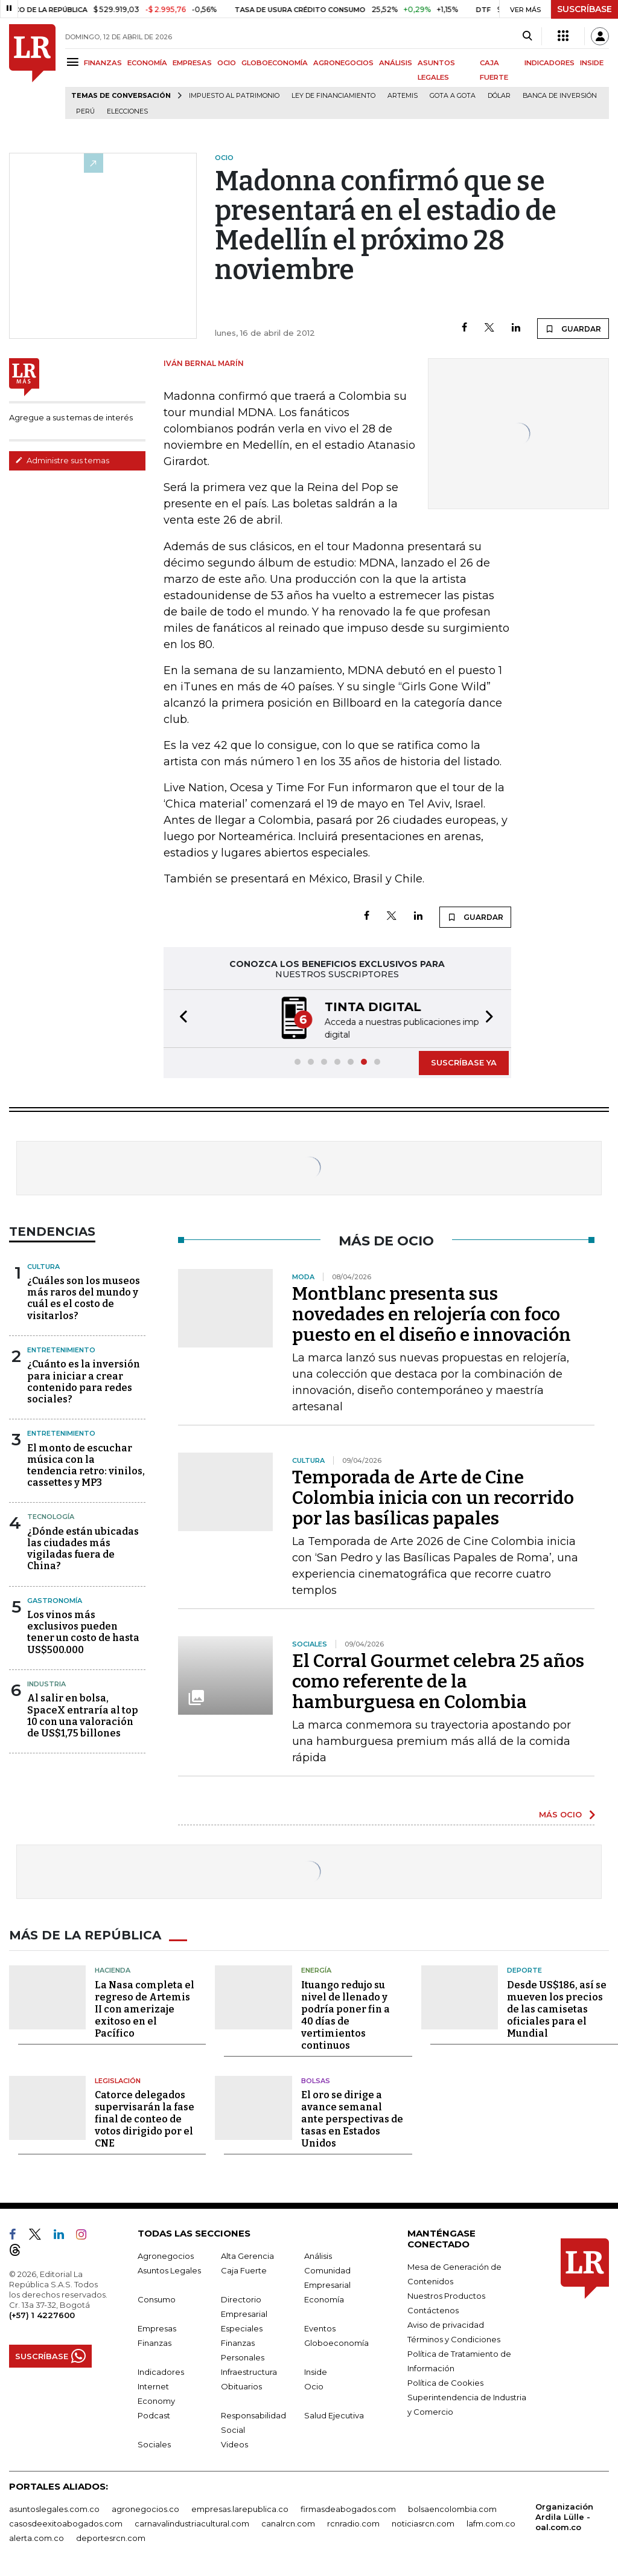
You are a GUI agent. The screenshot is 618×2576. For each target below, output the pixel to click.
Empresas (157, 2327)
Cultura (43, 1265)
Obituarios (241, 2385)
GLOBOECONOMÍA (274, 63)
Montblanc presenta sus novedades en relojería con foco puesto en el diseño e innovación (431, 1313)
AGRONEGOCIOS (343, 63)
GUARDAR (573, 328)
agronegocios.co (145, 2508)
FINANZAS (103, 63)
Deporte (524, 1969)
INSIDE (592, 63)
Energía (316, 1969)
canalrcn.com (288, 2522)
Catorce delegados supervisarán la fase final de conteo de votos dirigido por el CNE (144, 2118)
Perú (85, 111)
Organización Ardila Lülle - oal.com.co (564, 2516)
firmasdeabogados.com (348, 2508)
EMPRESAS (192, 63)
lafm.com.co (491, 2522)
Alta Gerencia (247, 2255)
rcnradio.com (353, 2522)
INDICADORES (549, 63)
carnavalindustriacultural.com (192, 2522)
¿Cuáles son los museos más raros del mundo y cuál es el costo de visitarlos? (83, 1297)
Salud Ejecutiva (334, 2414)
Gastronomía (54, 1599)
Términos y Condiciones (453, 2338)
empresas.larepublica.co (239, 2508)
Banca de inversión (560, 96)
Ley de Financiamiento (333, 96)
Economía (324, 2298)
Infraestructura (249, 2370)
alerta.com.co (36, 2537)
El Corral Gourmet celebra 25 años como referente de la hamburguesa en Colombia (438, 1680)
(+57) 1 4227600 (42, 2314)
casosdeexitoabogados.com (66, 2522)
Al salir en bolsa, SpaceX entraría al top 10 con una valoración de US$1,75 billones (82, 1714)
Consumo (157, 2298)
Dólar (499, 96)
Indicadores (161, 2370)
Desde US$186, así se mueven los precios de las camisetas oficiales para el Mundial (557, 2008)
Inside (315, 2370)
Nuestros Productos (446, 2294)
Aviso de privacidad (445, 2323)
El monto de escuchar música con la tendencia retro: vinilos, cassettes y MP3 (86, 1464)
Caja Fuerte (244, 2269)
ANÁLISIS (395, 63)
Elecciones (127, 111)
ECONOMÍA (147, 63)
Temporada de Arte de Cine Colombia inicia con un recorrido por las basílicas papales (433, 1496)
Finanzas (154, 2341)
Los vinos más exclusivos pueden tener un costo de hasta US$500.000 (83, 1631)
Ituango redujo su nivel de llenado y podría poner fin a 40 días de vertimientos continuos (345, 2014)
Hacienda (112, 1969)
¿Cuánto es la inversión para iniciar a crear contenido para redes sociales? (83, 1380)
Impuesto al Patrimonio (234, 96)
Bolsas (315, 2079)
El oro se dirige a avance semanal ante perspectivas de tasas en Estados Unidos (352, 2118)
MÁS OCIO (560, 1813)
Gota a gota (453, 96)
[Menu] (74, 62)
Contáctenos (433, 2309)
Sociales (154, 2443)
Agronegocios (166, 2255)
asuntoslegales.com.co (54, 2508)
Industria (46, 1682)
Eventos (320, 2327)
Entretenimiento (61, 1348)
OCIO (226, 63)
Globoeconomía (336, 2341)
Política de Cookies (445, 2381)
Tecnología (50, 1515)
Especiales (242, 2327)
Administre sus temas (62, 460)
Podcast (154, 2414)
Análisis (318, 2255)
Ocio (313, 2385)
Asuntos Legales (169, 2269)
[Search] (527, 36)
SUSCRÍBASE (584, 9)
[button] (180, 1018)
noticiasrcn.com (423, 2522)
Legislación (118, 2079)
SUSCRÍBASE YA (464, 1061)
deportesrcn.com (110, 2537)
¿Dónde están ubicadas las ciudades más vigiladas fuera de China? (83, 1547)
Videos (234, 2443)
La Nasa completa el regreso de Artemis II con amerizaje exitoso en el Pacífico (144, 2008)
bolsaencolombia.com (452, 2508)
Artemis (402, 96)
